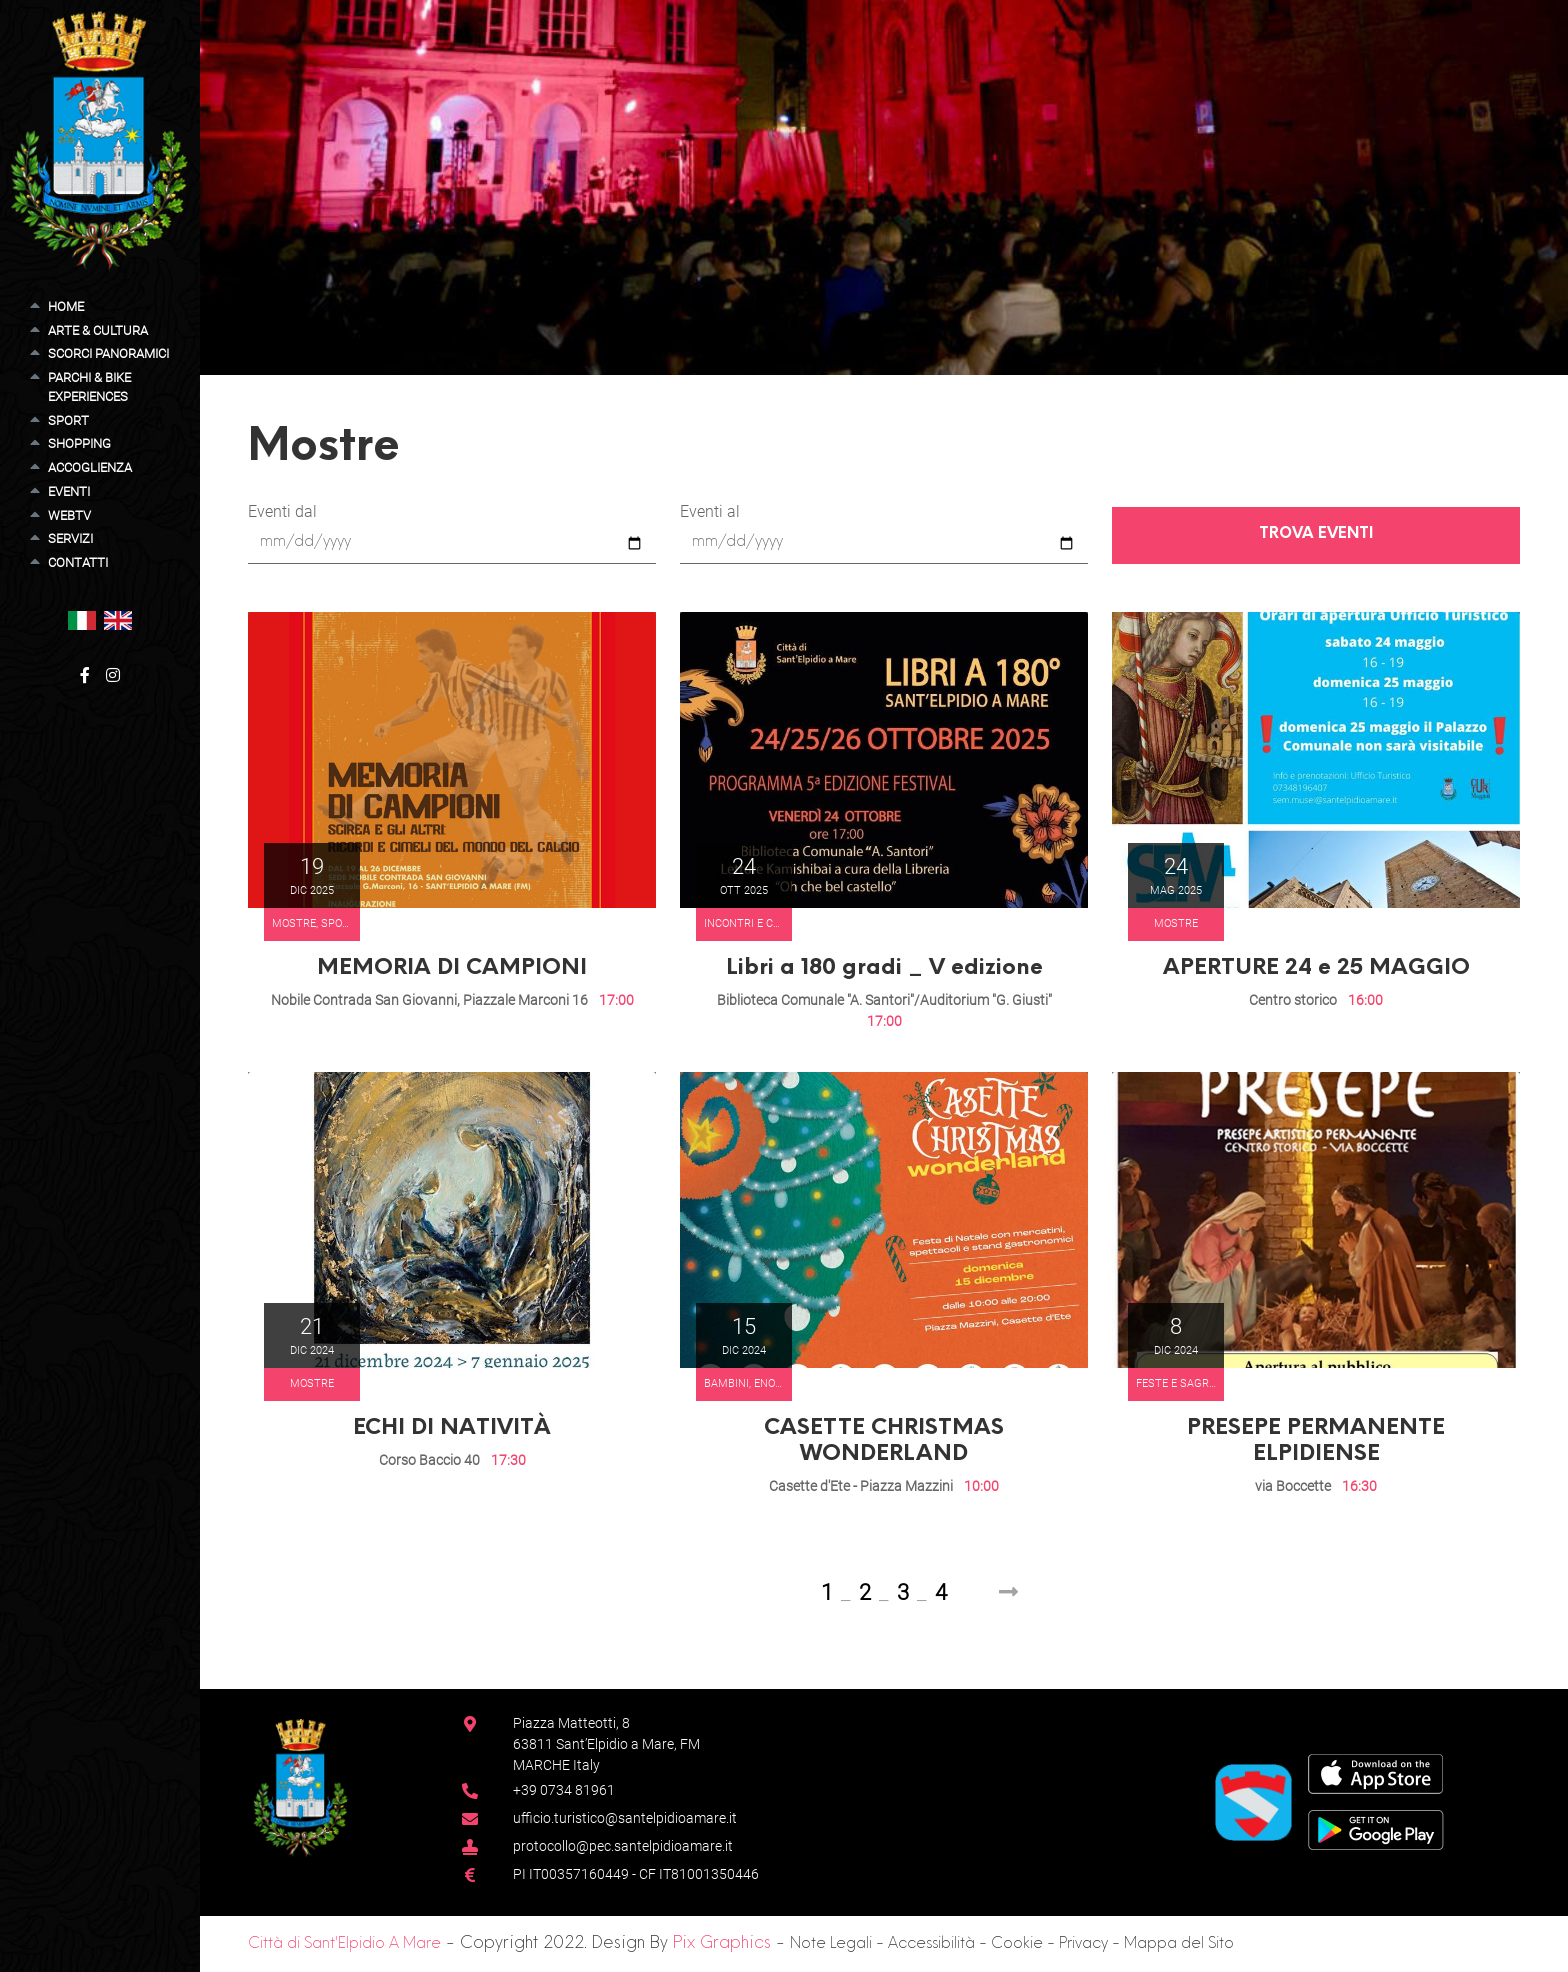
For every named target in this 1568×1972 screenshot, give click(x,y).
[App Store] (1375, 1773)
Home (66, 306)
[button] (82, 619)
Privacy (1083, 1944)
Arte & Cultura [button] (98, 330)
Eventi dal (282, 511)
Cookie (1017, 1944)
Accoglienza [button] (90, 467)
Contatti (78, 562)
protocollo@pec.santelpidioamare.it (623, 1846)
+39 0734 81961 (564, 1790)
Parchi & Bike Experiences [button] (89, 387)
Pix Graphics (722, 1944)
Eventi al (710, 511)
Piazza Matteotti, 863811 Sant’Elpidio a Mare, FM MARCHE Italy (606, 1743)
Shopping (79, 443)
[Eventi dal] (452, 544)
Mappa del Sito (1179, 1944)
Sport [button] (68, 420)
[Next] (1008, 1592)
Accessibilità (931, 1944)
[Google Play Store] (1376, 1829)
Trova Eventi (1316, 534)
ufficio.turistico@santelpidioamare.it (625, 1818)
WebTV (69, 515)
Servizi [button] (70, 538)
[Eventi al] (884, 544)
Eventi (69, 491)
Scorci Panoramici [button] (108, 353)
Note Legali (831, 1944)
